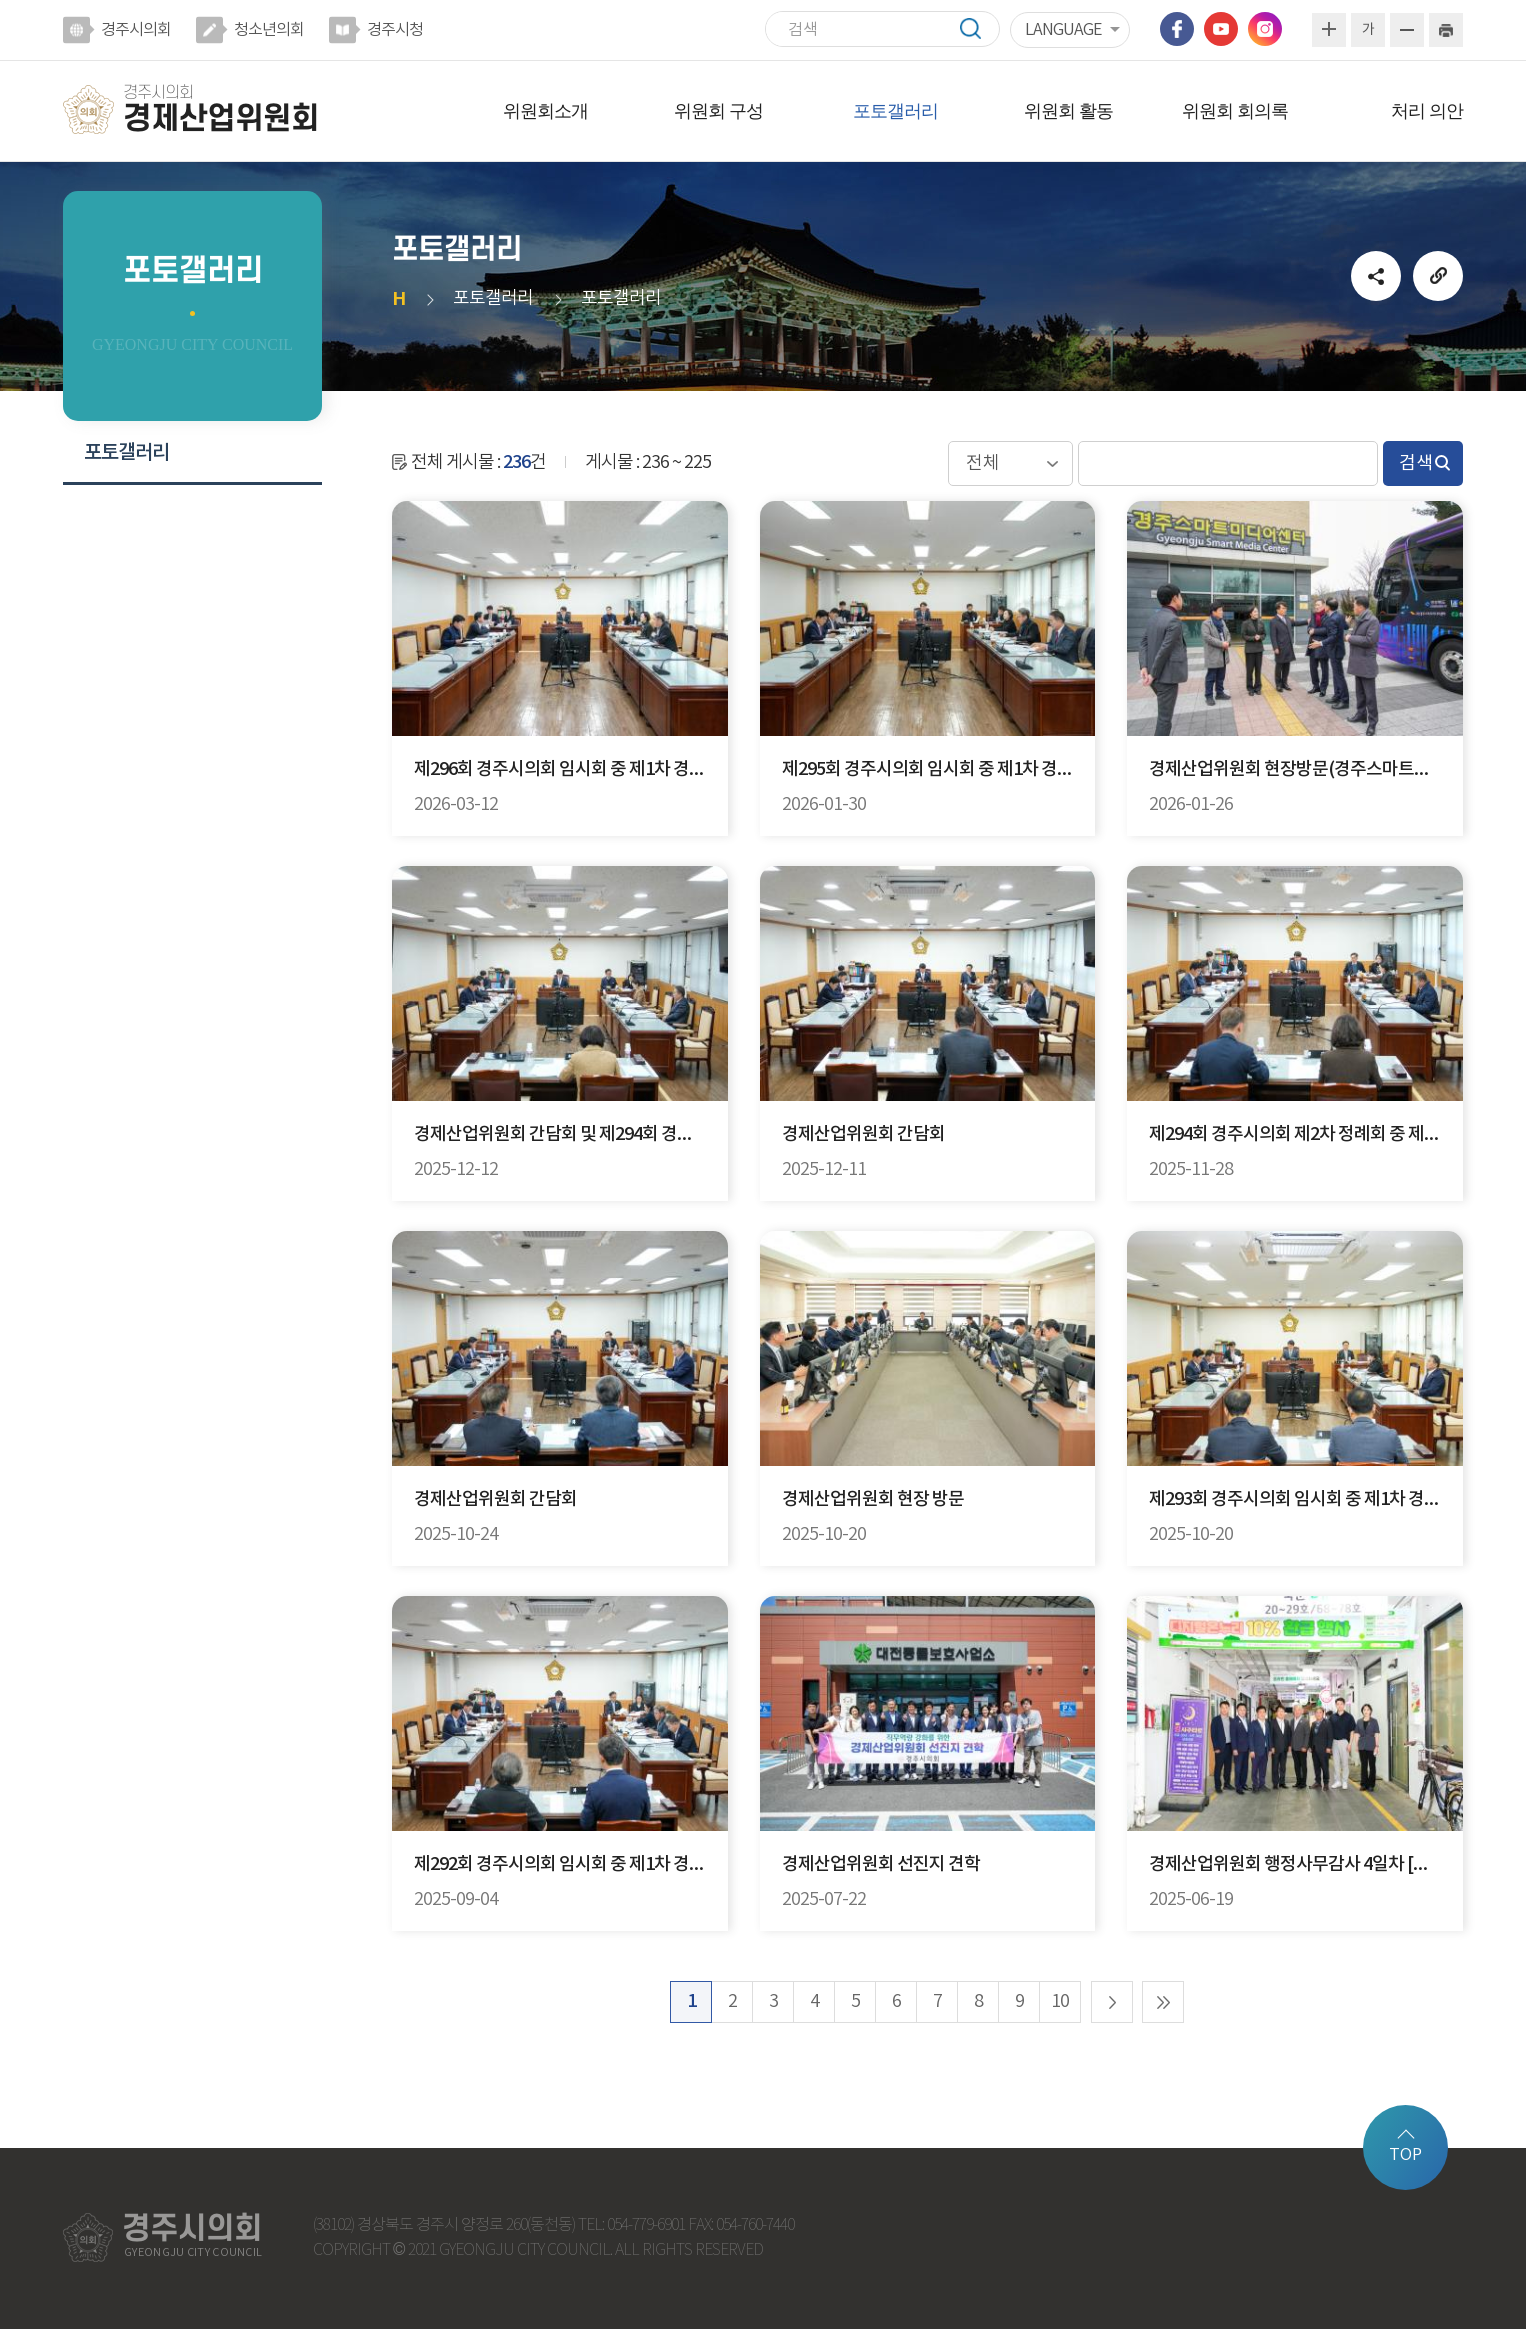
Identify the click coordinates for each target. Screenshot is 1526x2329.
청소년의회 (269, 30)
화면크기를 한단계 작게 (1407, 30)
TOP (1405, 2155)
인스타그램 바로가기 (1265, 29)
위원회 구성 (718, 111)
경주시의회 (136, 30)
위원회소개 (545, 111)
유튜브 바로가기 (1221, 29)
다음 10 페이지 (1112, 2002)
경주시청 (395, 30)
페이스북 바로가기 (1177, 29)
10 (1060, 2001)
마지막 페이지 (1163, 2002)
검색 (980, 28)
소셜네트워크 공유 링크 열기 (1376, 276)
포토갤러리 (895, 111)
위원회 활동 (1068, 111)
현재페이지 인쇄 (1446, 30)
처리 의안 (1427, 111)
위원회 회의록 (1235, 111)
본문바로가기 (0, 0)
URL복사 (1438, 276)
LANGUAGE (1063, 30)
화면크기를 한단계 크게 (1329, 30)
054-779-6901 (646, 2225)
